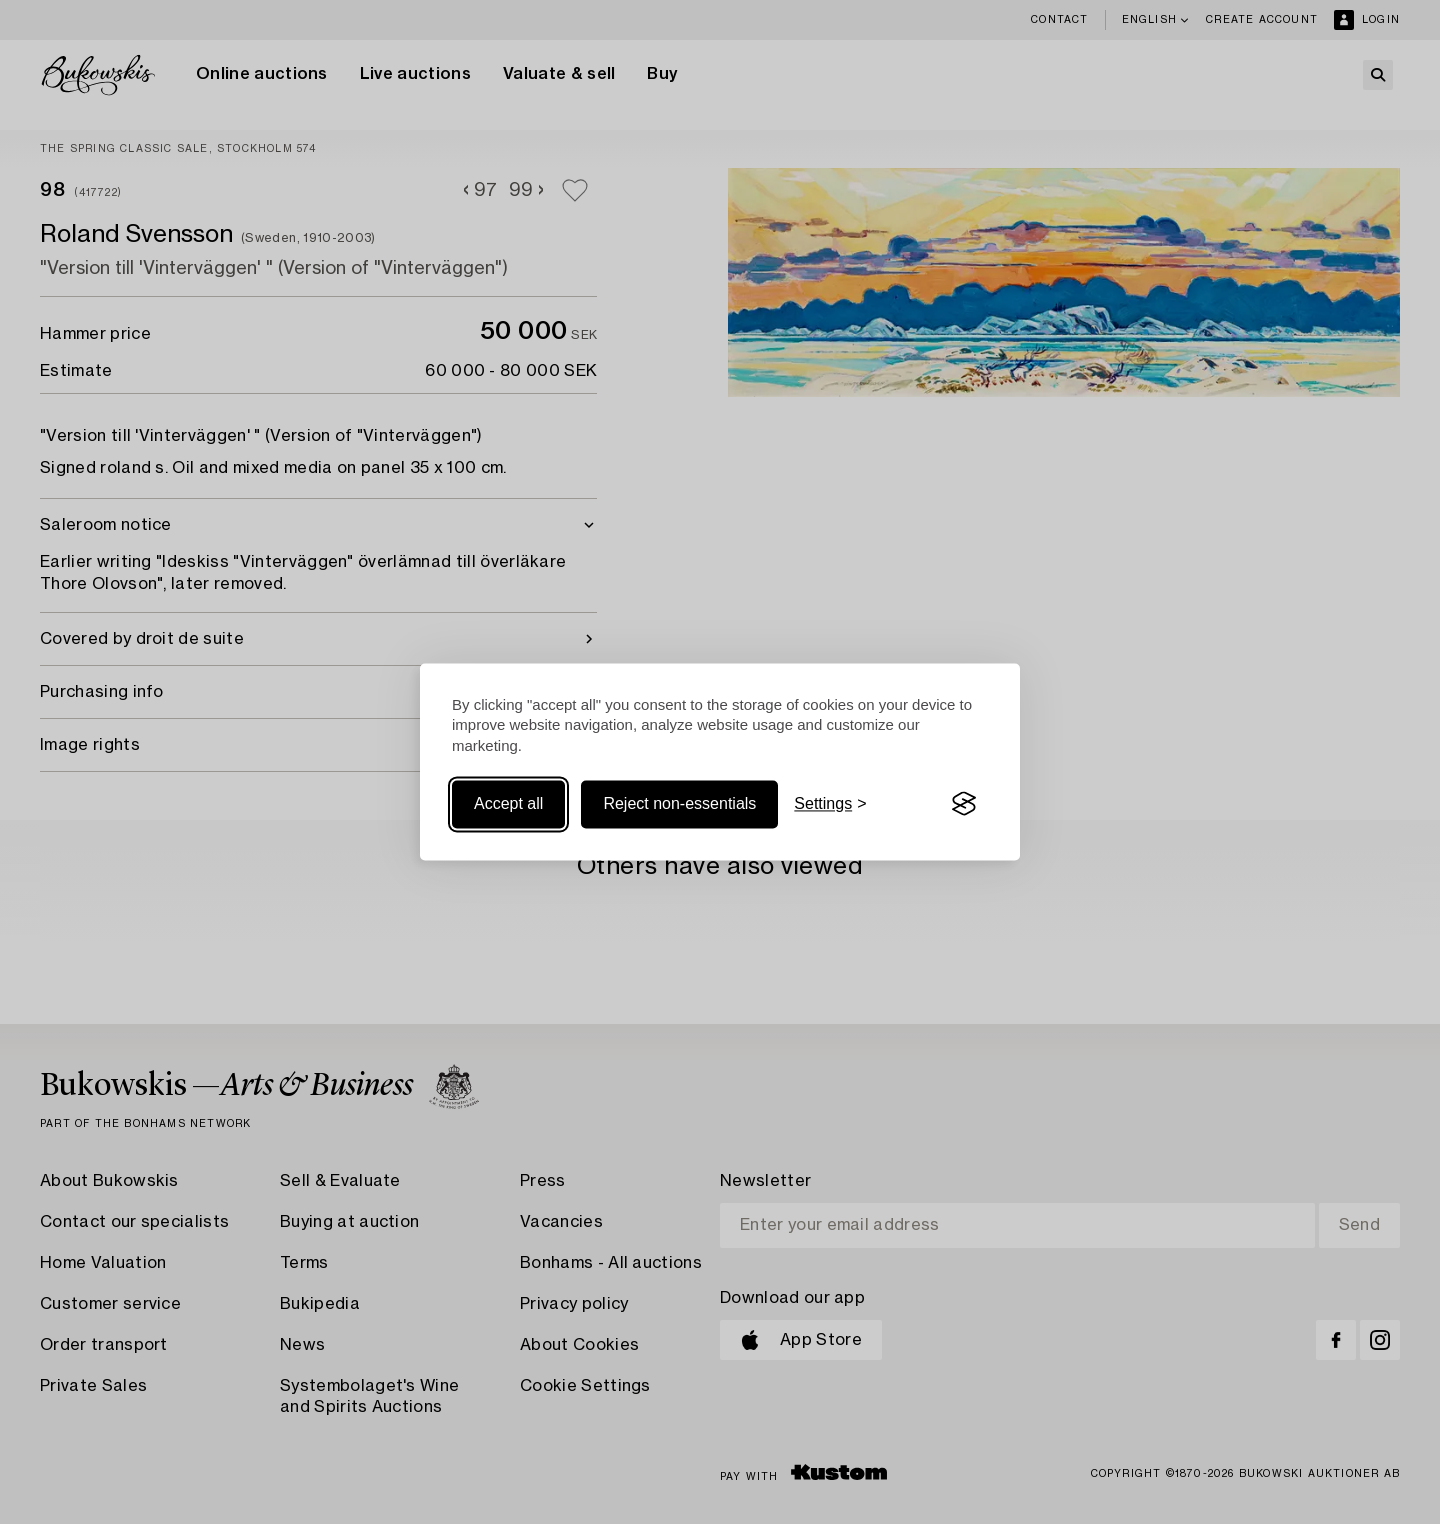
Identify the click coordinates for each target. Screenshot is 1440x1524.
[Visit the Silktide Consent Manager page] (964, 804)
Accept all (508, 803)
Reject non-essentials (679, 803)
